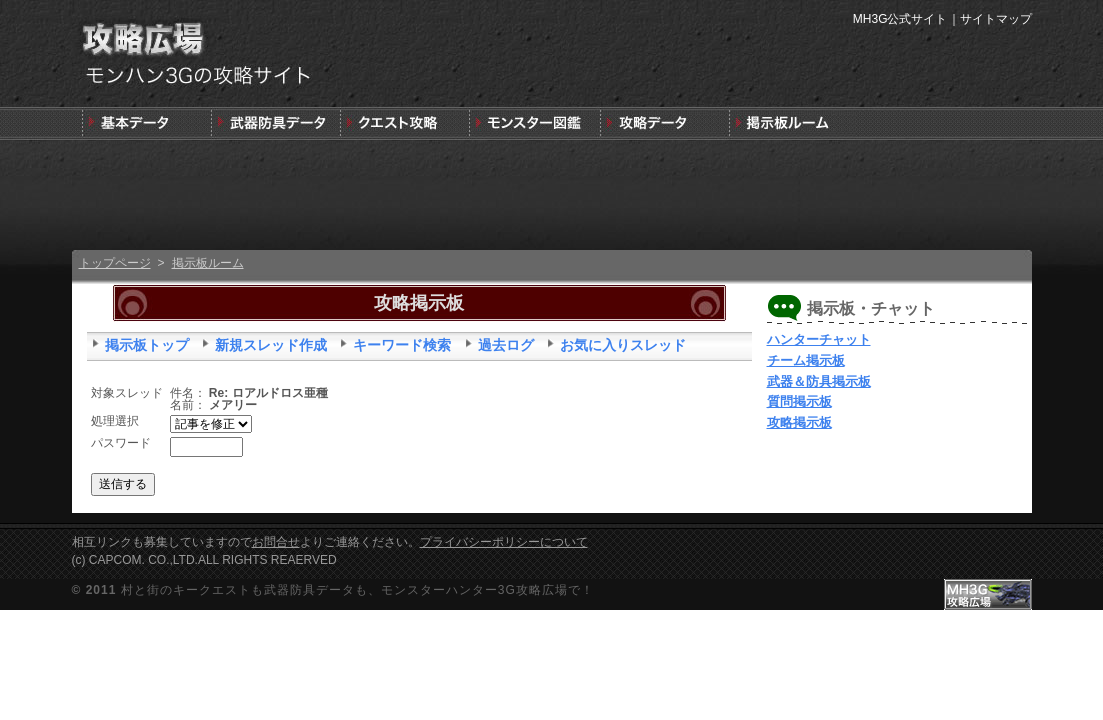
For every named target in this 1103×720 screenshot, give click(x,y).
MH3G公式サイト (900, 19)
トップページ (115, 263)
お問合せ (276, 542)
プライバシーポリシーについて (504, 542)
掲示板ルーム (208, 263)
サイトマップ (996, 19)
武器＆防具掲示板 (819, 381)
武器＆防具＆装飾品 (275, 123)
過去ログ (506, 345)
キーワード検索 (402, 345)
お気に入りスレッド (623, 345)
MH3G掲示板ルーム (791, 123)
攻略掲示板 (799, 422)
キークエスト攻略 (404, 123)
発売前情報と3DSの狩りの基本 (146, 123)
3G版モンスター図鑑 (533, 123)
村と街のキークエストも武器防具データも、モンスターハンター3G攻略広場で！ (357, 590)
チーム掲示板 (806, 360)
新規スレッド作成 (271, 345)
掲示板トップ (147, 345)
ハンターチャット (819, 339)
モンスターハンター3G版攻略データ (662, 123)
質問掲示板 (799, 401)
